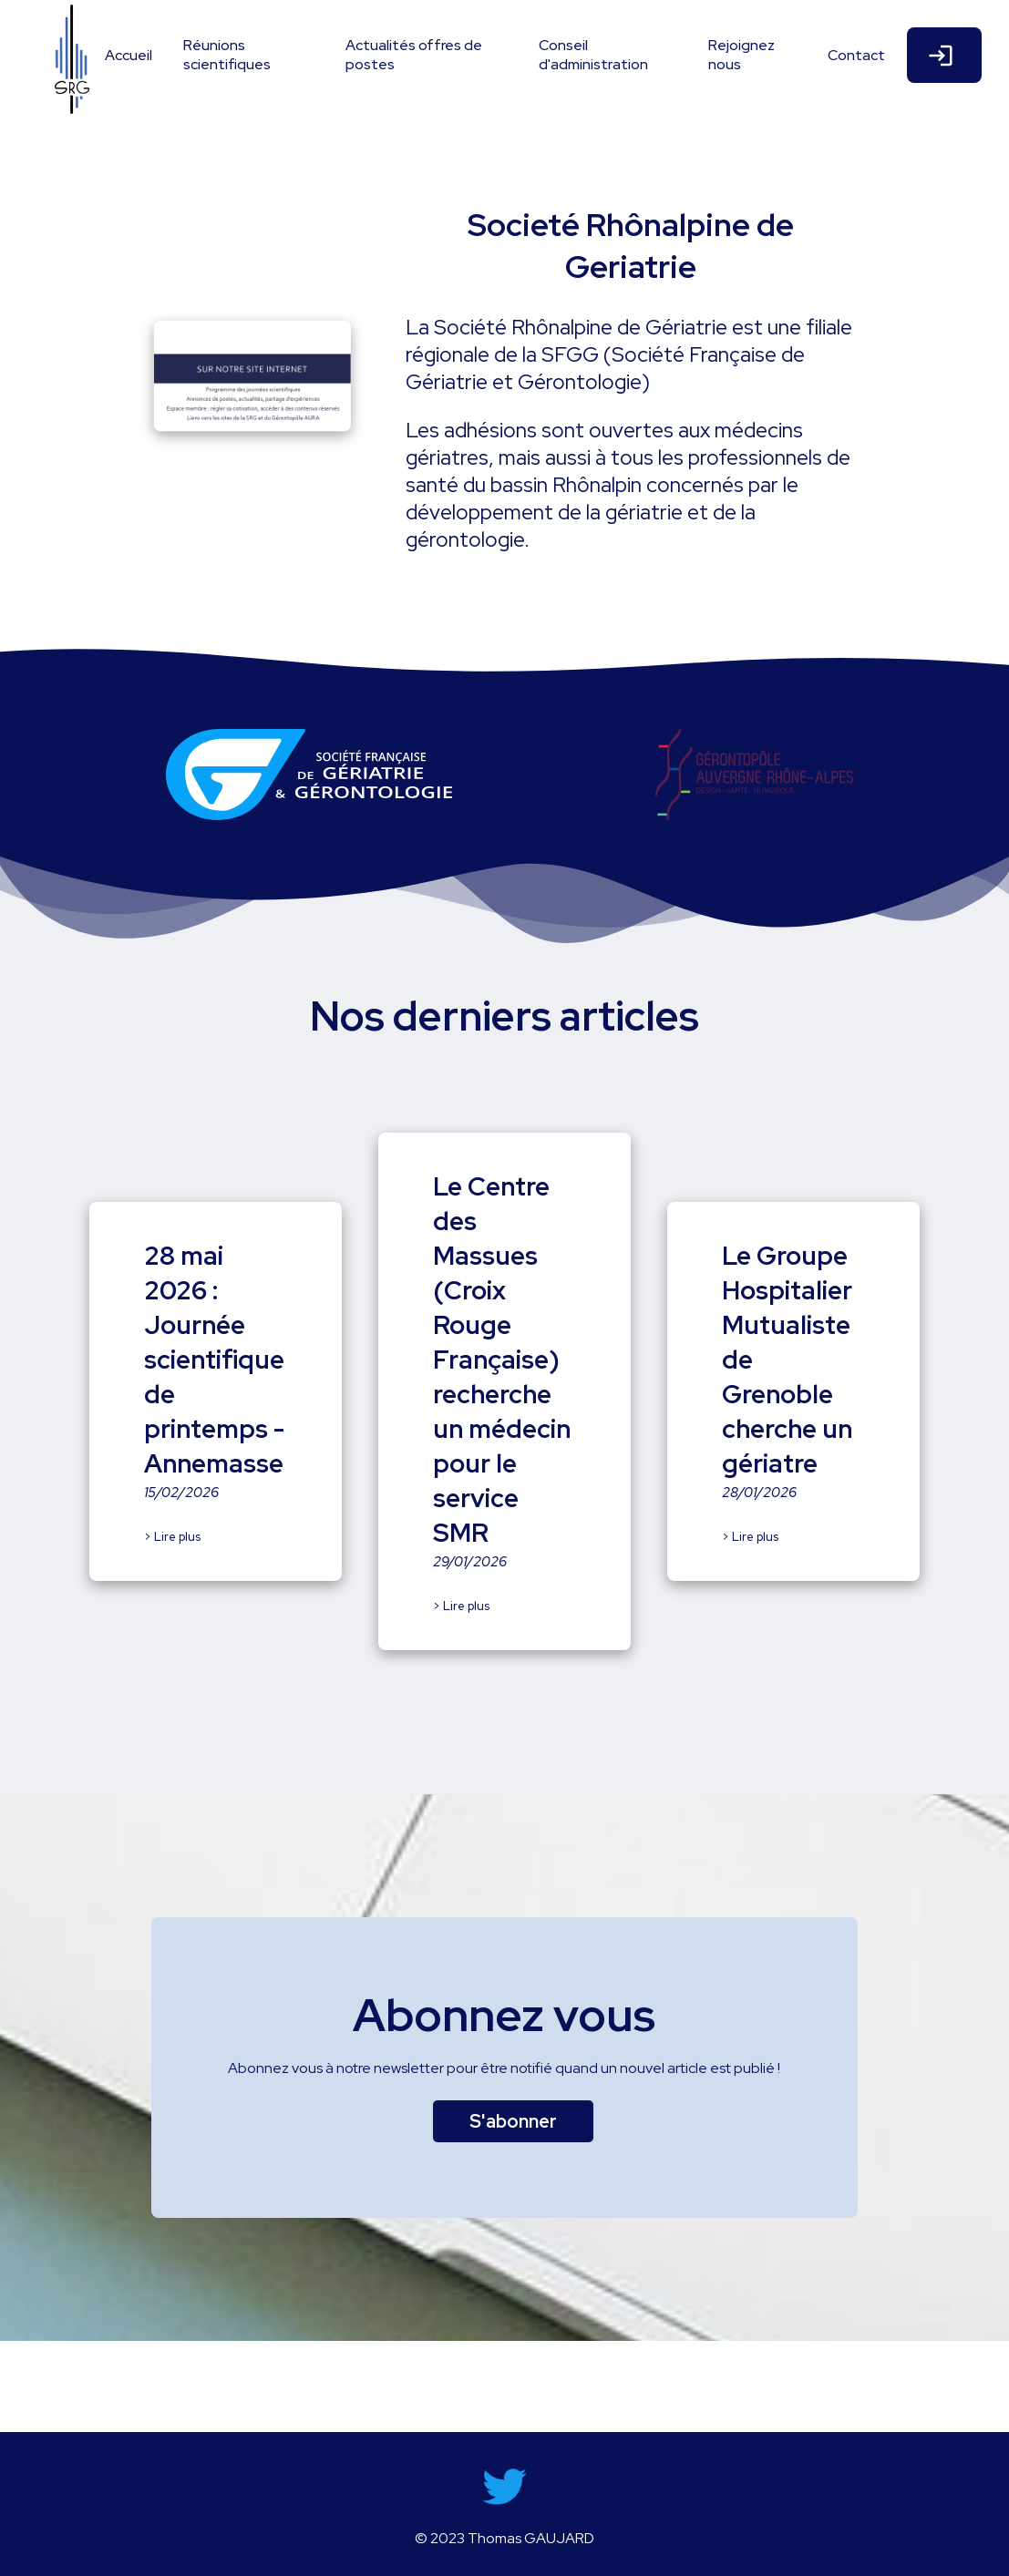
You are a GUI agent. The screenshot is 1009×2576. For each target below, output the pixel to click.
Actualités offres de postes (413, 55)
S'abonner (513, 2121)
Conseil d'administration (593, 55)
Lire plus (177, 1537)
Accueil (128, 55)
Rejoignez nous (741, 55)
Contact (856, 55)
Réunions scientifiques (227, 55)
